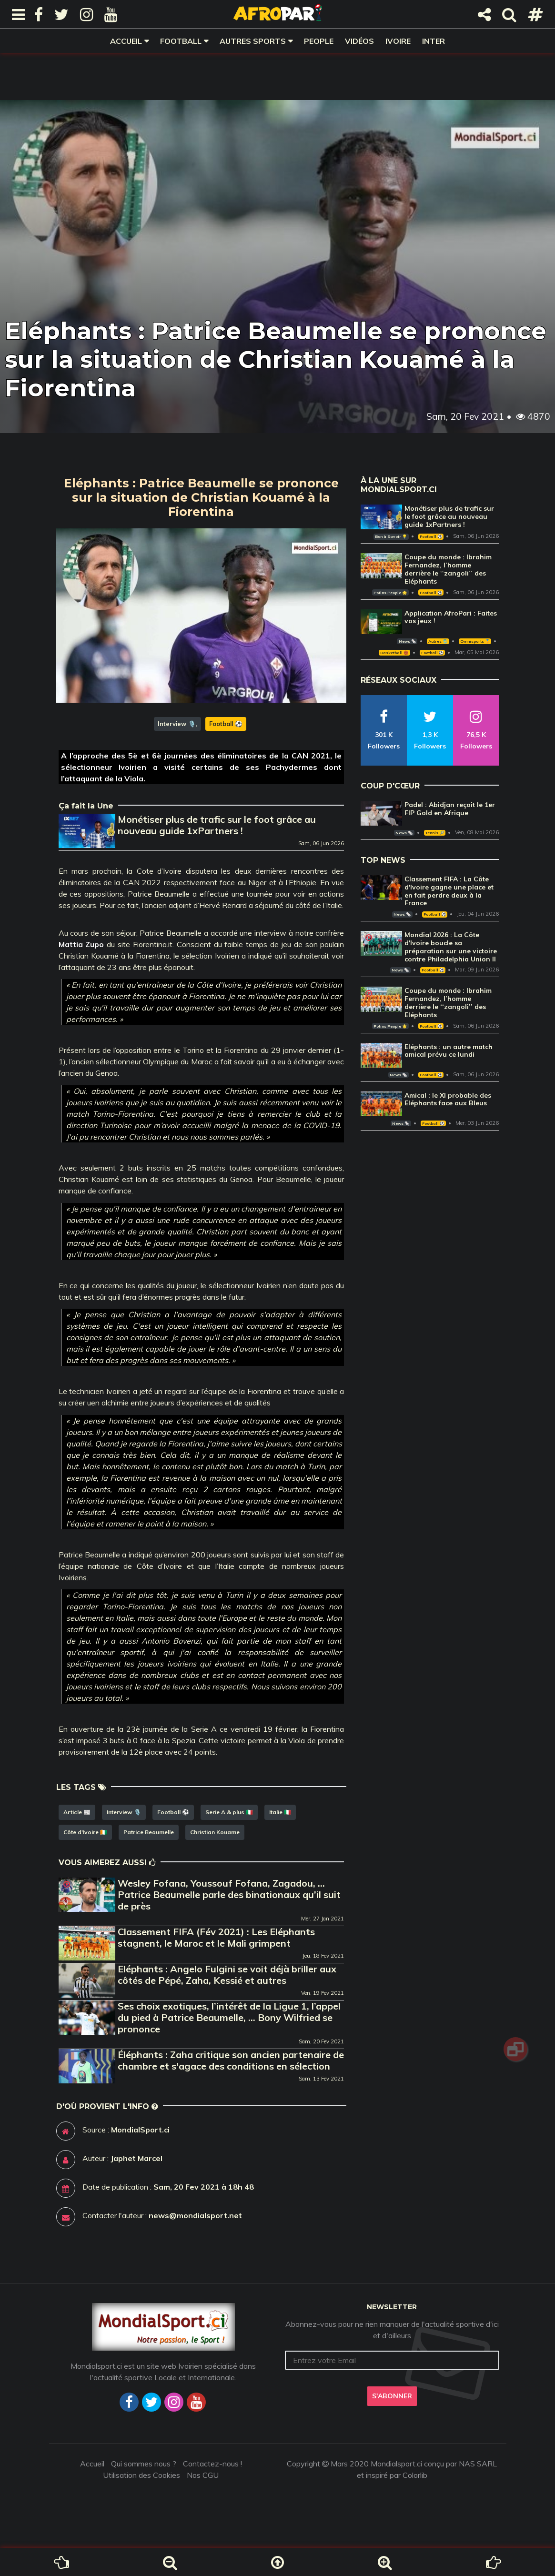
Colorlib (415, 2475)
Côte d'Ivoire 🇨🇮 (85, 1832)
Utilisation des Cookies (141, 2475)
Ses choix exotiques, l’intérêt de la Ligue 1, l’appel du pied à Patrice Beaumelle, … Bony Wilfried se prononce (229, 2017)
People (318, 41)
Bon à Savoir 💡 (391, 536)
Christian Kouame (215, 1832)
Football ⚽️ (225, 723)
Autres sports (253, 41)
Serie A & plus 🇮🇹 (229, 1812)
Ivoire (398, 41)
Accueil (126, 41)
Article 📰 (77, 1812)
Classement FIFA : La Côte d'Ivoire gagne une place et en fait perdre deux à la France (449, 891)
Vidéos (359, 41)
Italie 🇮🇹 (280, 1812)
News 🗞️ (407, 641)
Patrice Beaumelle (148, 1832)
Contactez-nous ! (212, 2463)
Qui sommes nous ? (143, 2463)
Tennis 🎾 (434, 832)
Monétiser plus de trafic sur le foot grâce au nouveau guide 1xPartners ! (217, 825)
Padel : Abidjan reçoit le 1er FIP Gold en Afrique (449, 808)
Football (181, 41)
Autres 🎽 (437, 641)
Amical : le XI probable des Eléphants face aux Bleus (447, 1099)
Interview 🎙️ (177, 723)
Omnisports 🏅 (475, 641)
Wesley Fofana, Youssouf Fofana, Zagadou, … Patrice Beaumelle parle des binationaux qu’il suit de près (229, 1894)
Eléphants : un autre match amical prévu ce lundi (448, 1050)
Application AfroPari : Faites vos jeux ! (450, 617)
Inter (433, 41)
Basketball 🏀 (394, 652)
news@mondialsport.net (195, 2215)
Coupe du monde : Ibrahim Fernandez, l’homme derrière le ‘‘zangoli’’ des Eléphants (448, 569)
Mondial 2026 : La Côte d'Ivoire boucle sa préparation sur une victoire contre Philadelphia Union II (450, 946)
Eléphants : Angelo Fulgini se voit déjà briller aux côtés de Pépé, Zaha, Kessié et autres (227, 1974)
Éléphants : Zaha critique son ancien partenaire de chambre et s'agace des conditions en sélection (231, 2060)
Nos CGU (203, 2475)
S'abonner (392, 2396)
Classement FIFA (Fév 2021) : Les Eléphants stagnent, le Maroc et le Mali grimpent (216, 1937)
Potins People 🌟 (390, 592)
